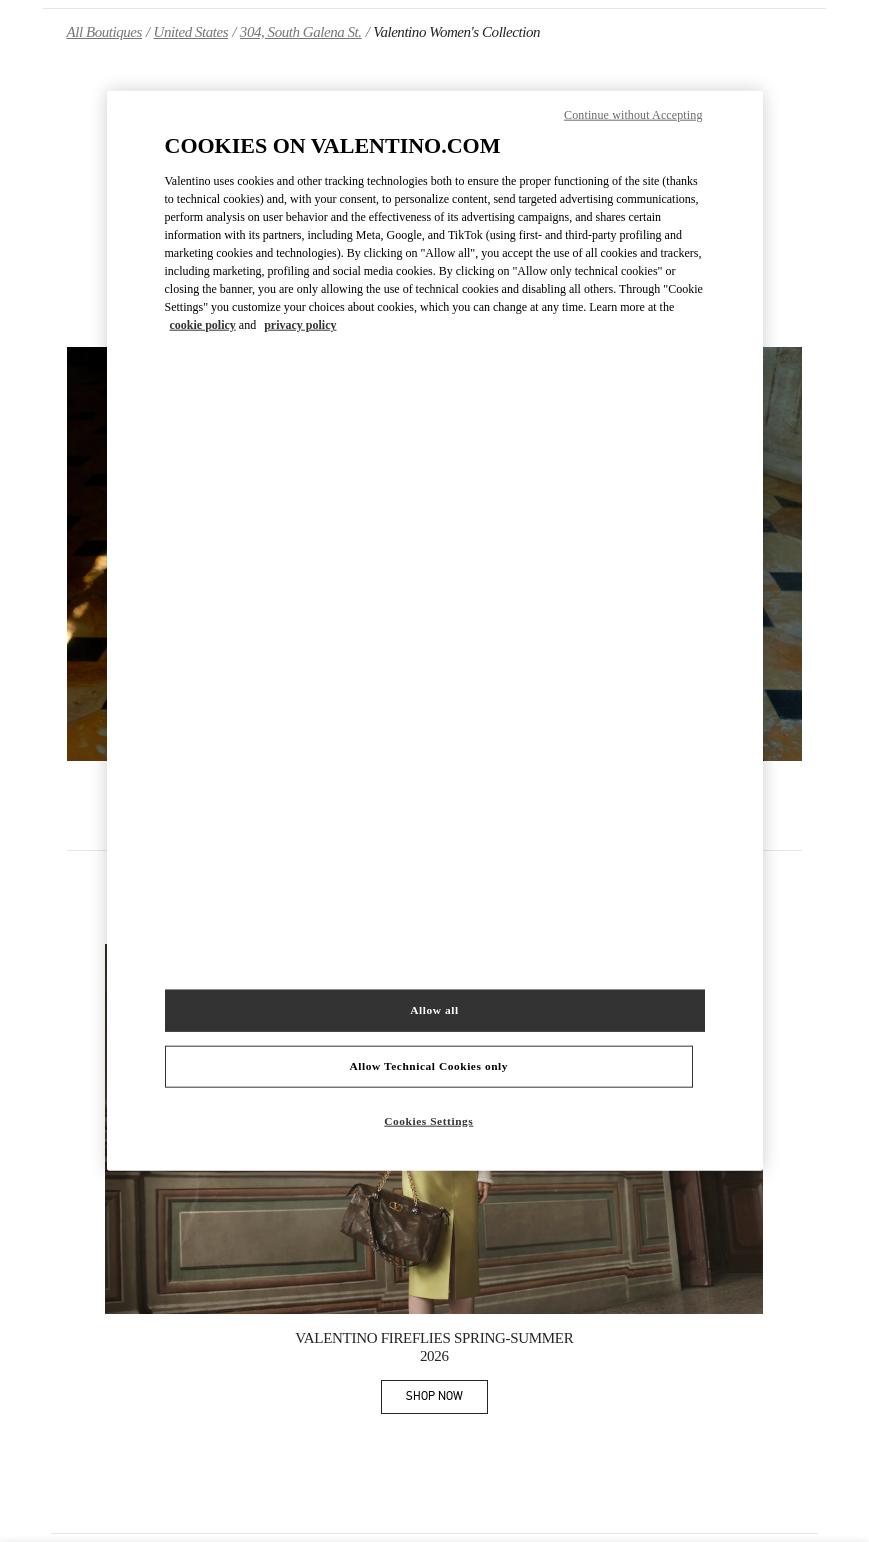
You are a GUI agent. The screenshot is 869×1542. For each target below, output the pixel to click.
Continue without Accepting (633, 115)
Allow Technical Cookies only (429, 1066)
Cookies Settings (428, 1120)
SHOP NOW (447, 1399)
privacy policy (300, 325)
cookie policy (203, 325)
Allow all (434, 1010)
